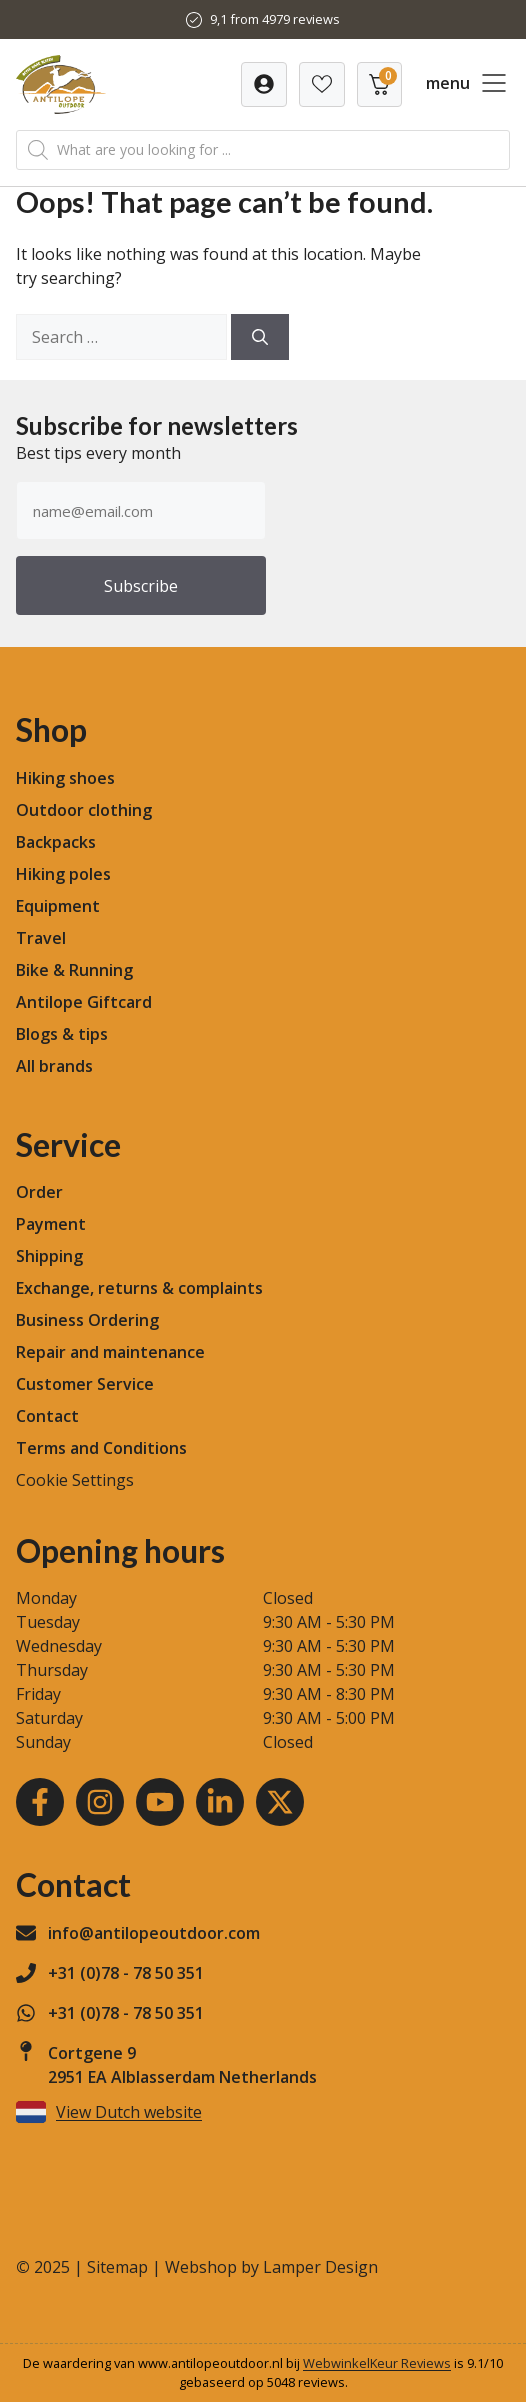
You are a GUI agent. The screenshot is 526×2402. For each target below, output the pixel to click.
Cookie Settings (75, 1480)
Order (39, 1192)
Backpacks (56, 842)
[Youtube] (160, 1802)
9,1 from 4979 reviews (275, 19)
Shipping (49, 1256)
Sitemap (117, 2267)
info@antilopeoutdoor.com (154, 1933)
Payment (51, 1224)
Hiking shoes (65, 778)
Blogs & (45, 1034)
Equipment (58, 906)
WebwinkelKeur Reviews (377, 2363)
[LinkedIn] (220, 1802)
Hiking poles (63, 874)
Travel (41, 938)
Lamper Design (320, 2267)
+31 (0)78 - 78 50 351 (126, 1973)
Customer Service (85, 1384)
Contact (47, 1416)
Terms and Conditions (101, 1448)
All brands (54, 1066)
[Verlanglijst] (264, 84)
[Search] (260, 337)
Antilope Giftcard (84, 1002)
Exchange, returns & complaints (139, 1288)
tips (93, 1034)
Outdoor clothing (84, 810)
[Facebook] (40, 1802)
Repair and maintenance (110, 1352)
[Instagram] (100, 1802)
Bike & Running (74, 970)
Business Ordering (87, 1320)
